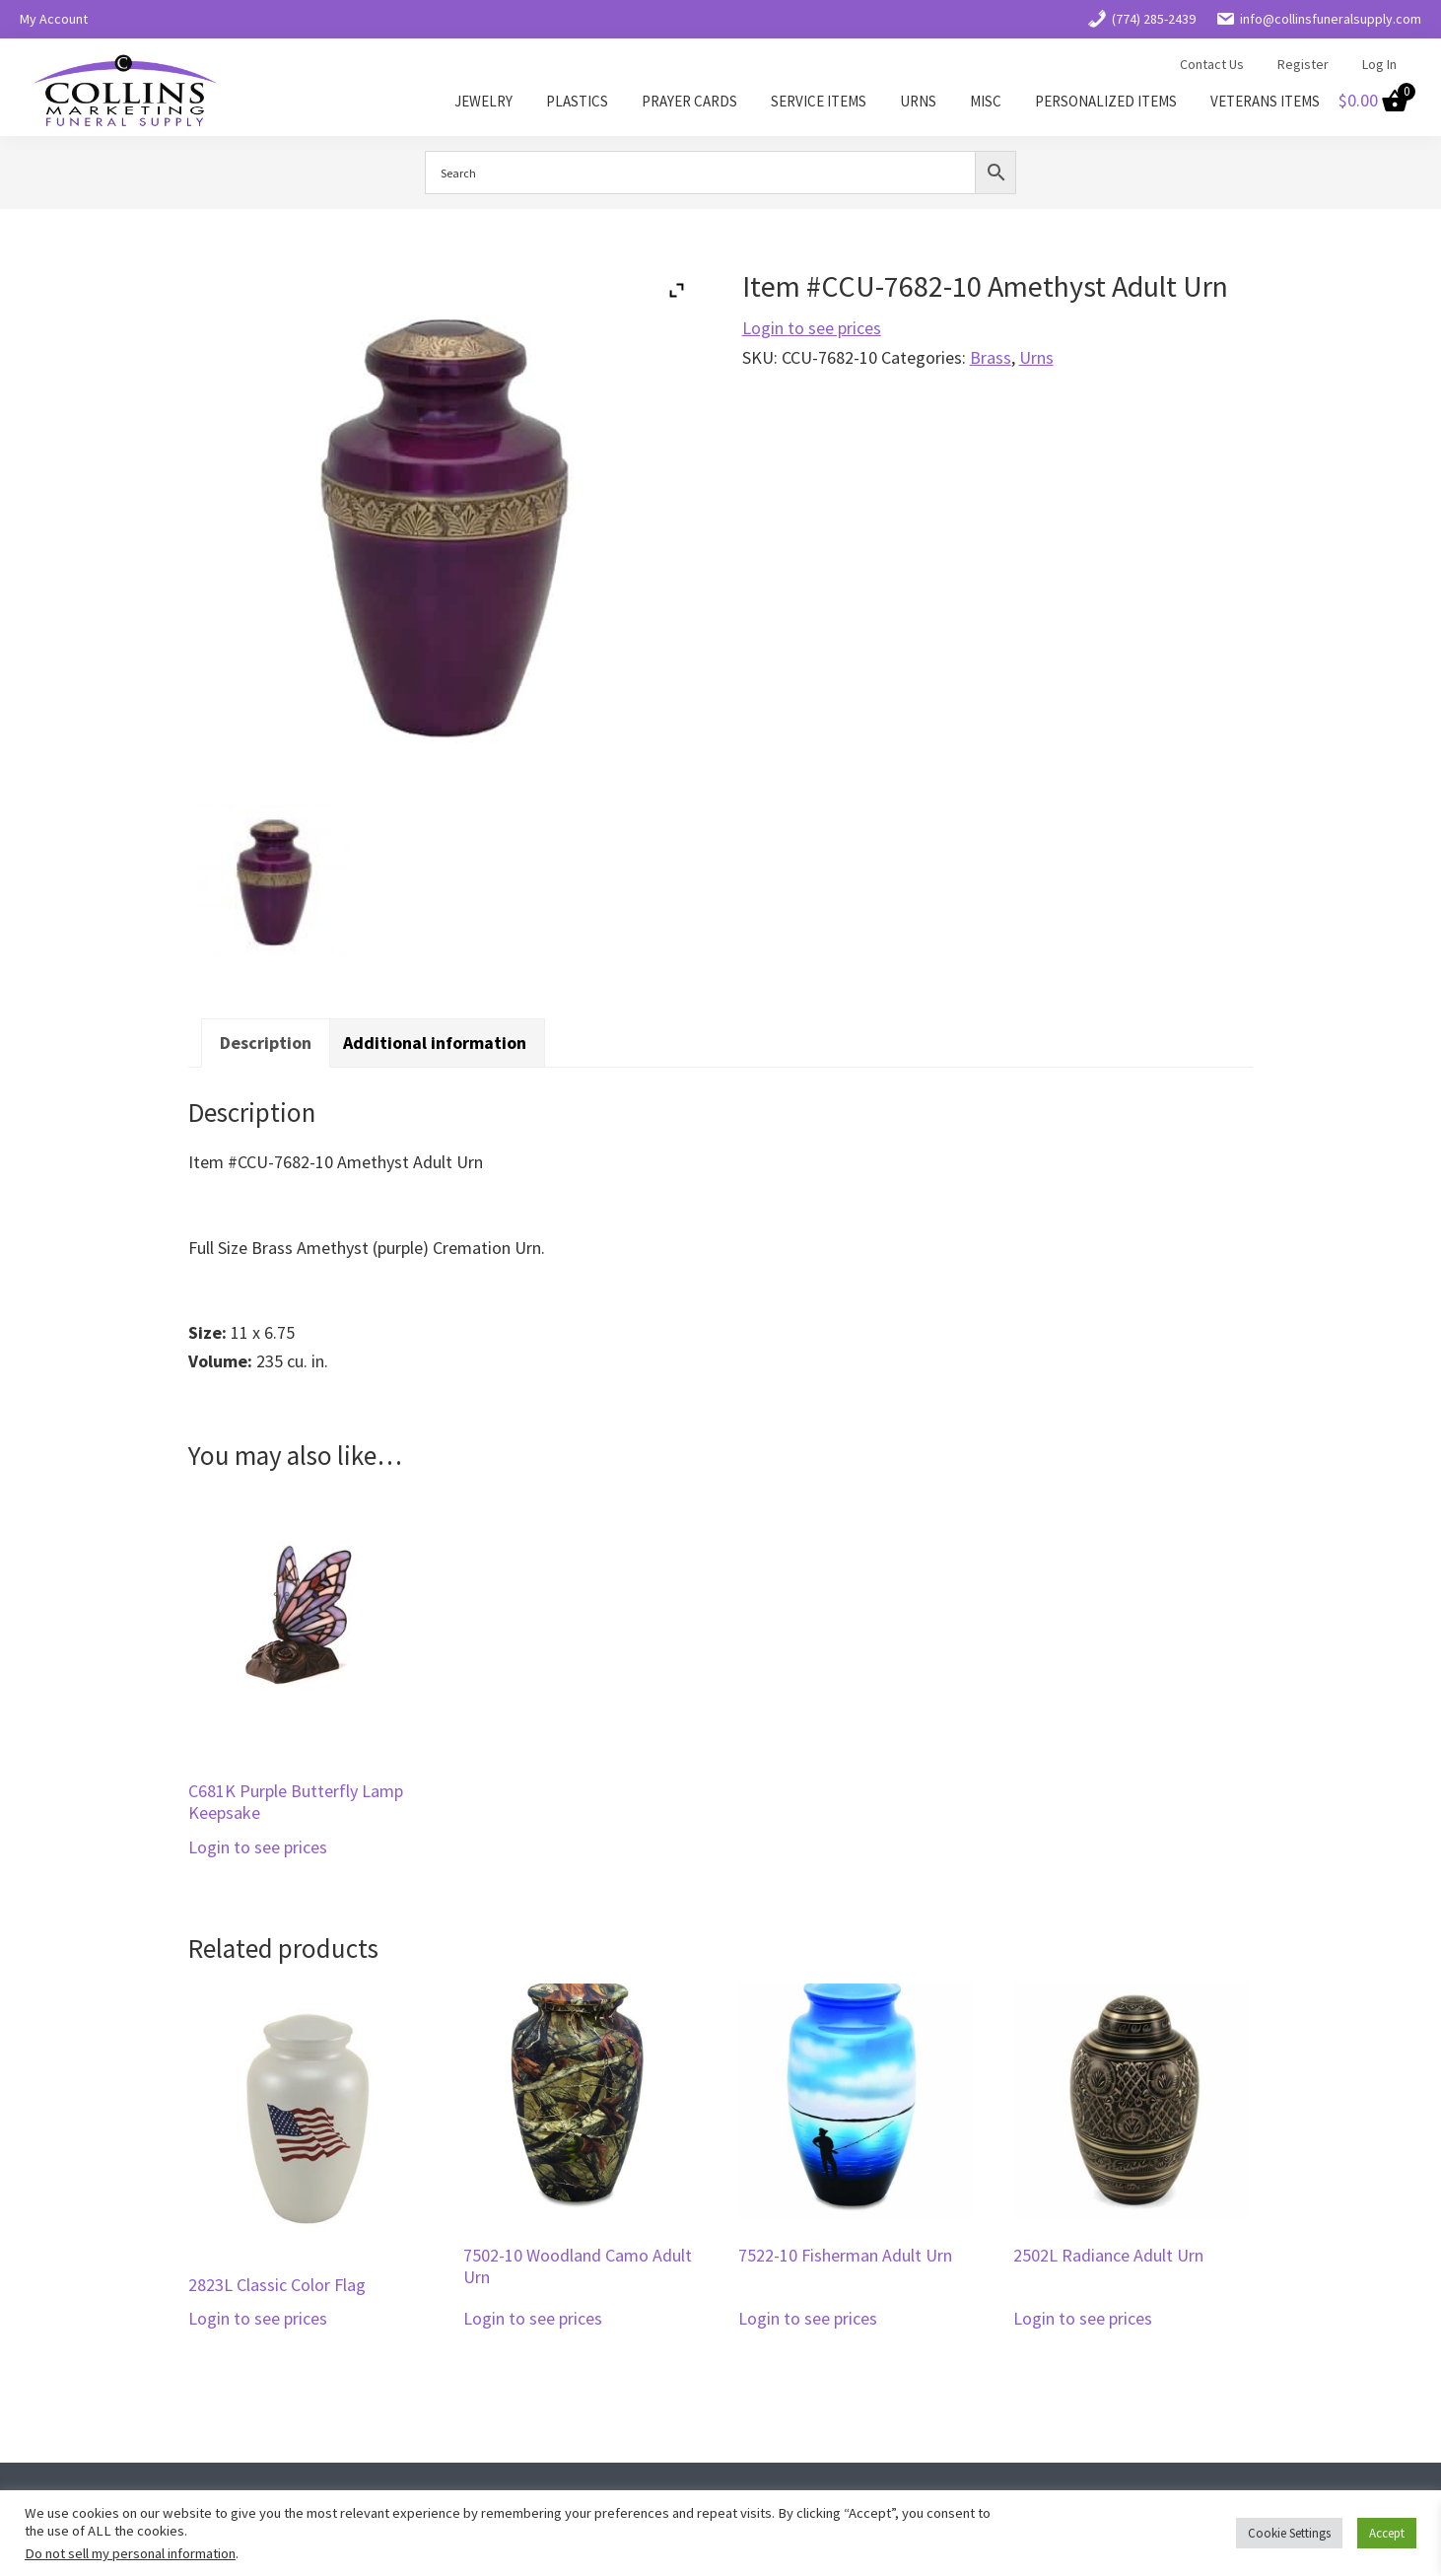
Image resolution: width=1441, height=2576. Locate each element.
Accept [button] (1387, 2533)
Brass (990, 357)
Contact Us (1212, 64)
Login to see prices (811, 327)
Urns (1036, 357)
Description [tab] (265, 1042)
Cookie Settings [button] (1289, 2533)
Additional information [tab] (434, 1042)
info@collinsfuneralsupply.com (1318, 19)
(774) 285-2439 (1141, 19)
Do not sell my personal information (130, 2553)
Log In (1379, 64)
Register (1303, 64)
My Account (54, 19)
